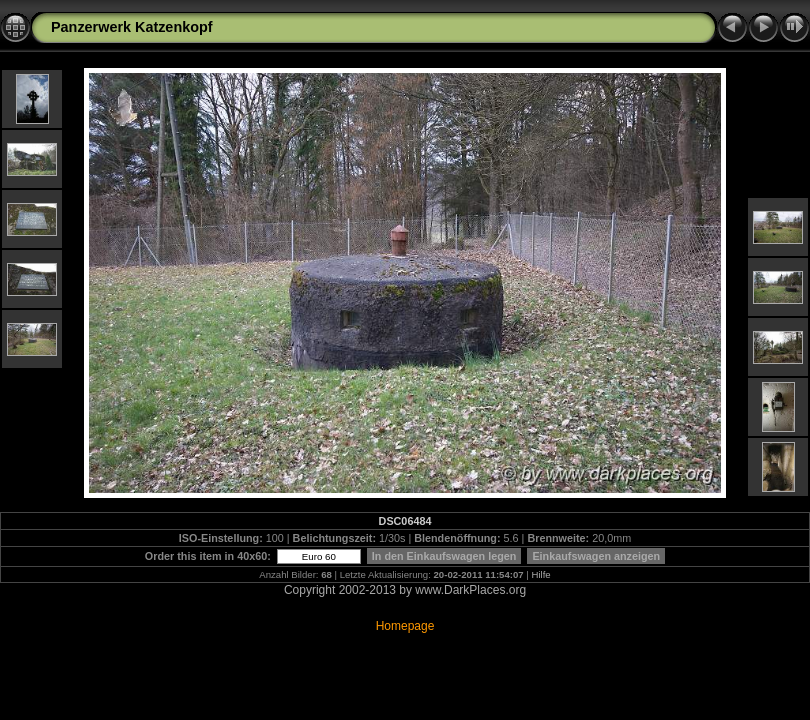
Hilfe (541, 574)
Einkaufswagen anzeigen (596, 556)
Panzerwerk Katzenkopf (132, 27)
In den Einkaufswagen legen (444, 556)
